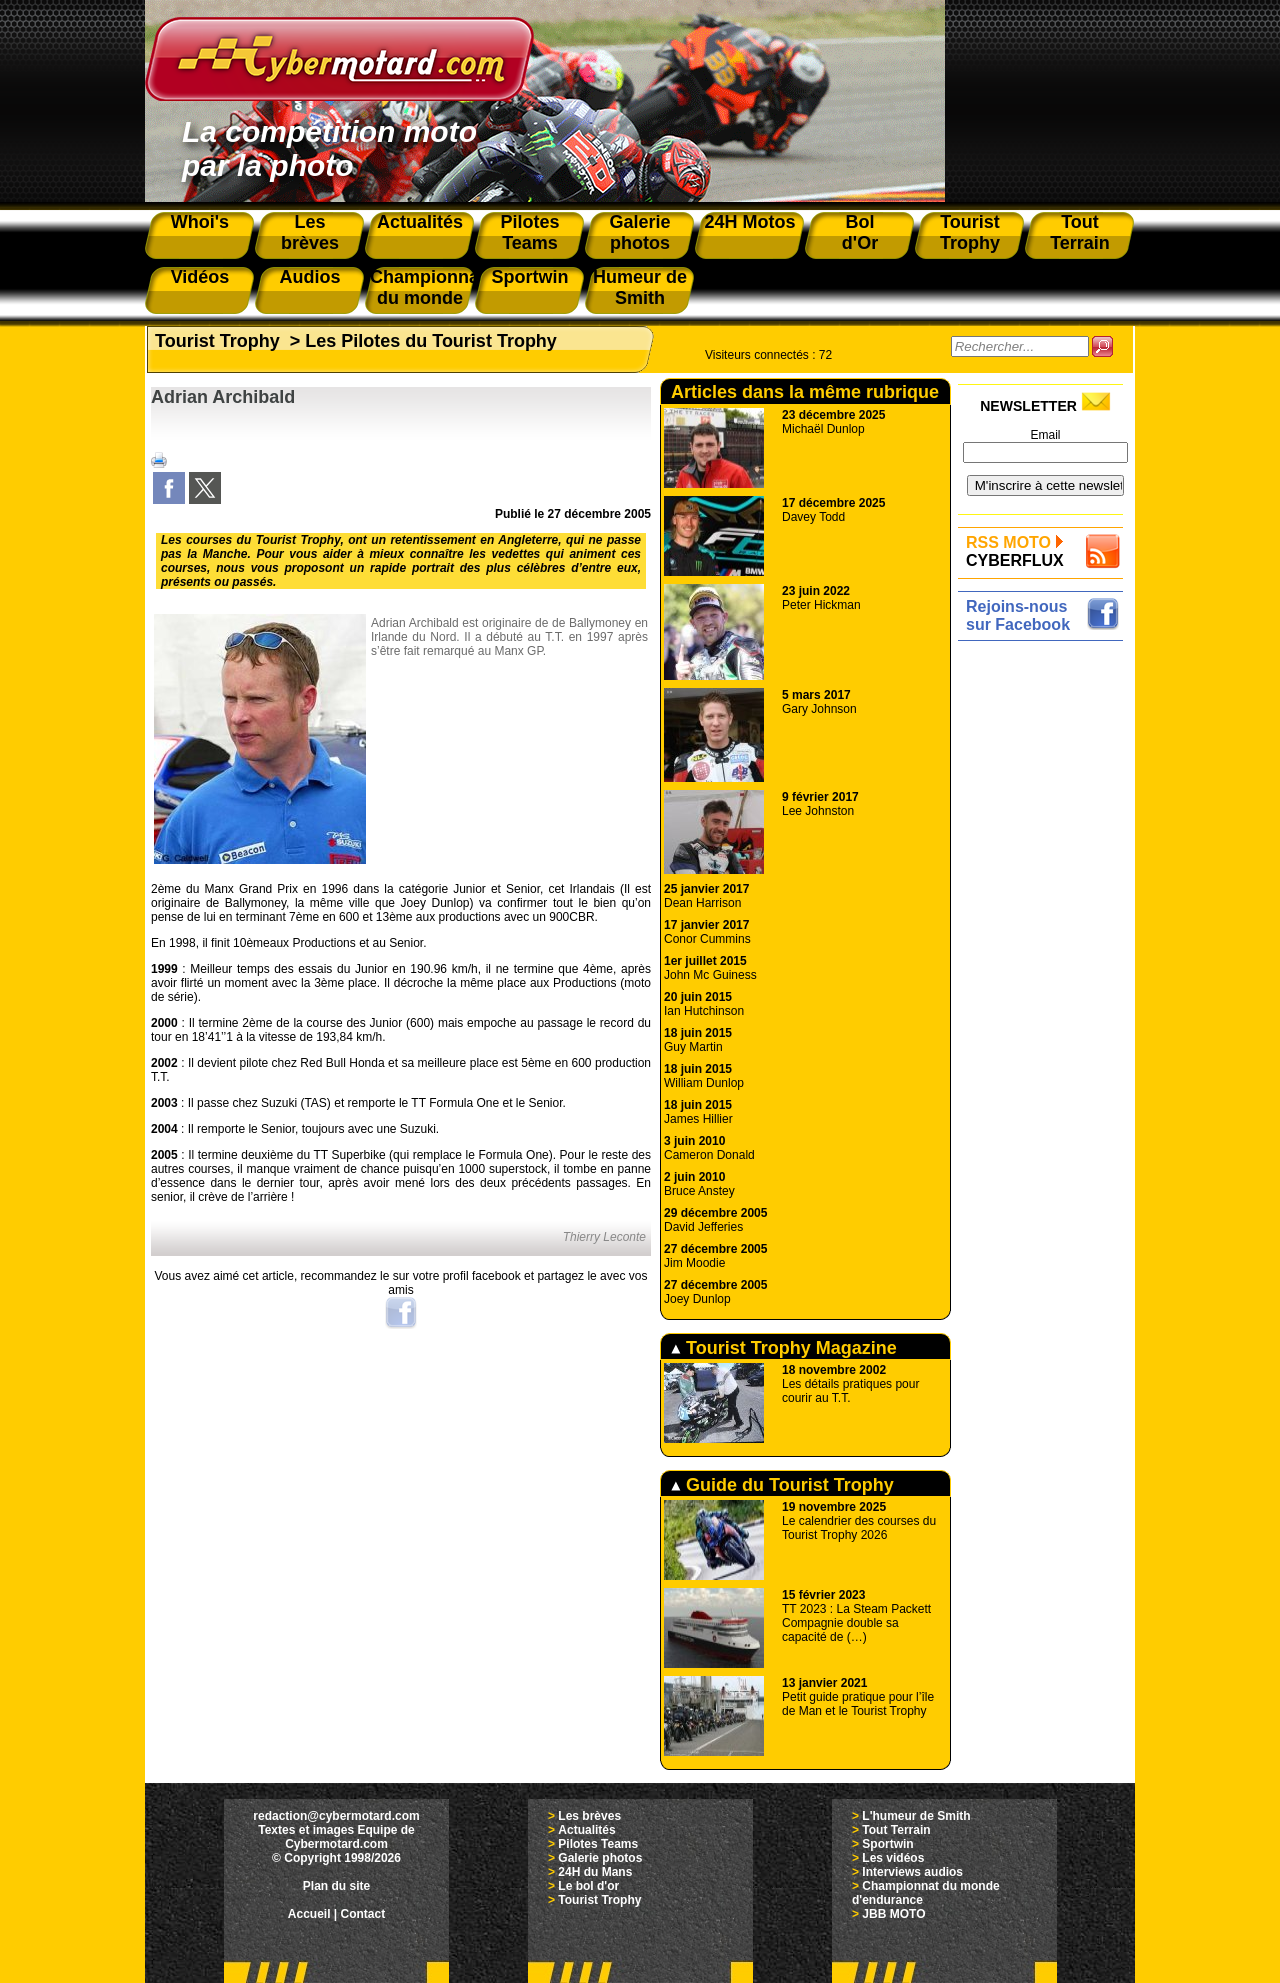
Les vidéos (893, 1858)
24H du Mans (595, 1872)
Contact (363, 1914)
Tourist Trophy (217, 341)
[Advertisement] (1045, 947)
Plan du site (336, 1886)
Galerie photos (600, 1858)
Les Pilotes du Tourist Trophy (431, 341)
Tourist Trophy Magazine (784, 1348)
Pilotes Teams (598, 1844)
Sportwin (887, 1844)
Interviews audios (912, 1872)
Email (1045, 435)
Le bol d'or (588, 1886)
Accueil (309, 1914)
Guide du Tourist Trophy (782, 1485)
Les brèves (589, 1816)
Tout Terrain (896, 1830)
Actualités (586, 1830)
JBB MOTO (893, 1914)
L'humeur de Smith (916, 1816)
